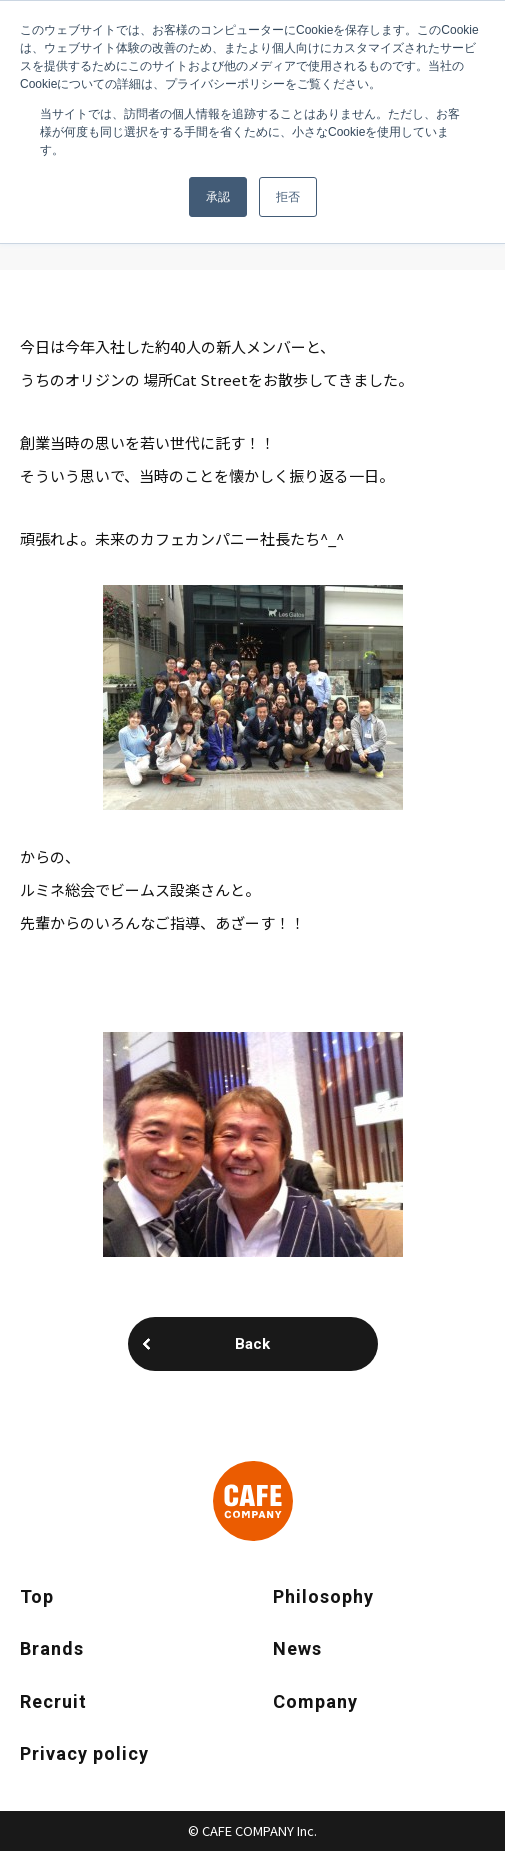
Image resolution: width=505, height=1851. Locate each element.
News (297, 1648)
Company (315, 1701)
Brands (52, 1648)
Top (37, 1596)
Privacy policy (84, 1753)
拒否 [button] (288, 197)
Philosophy (323, 1596)
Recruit (53, 1701)
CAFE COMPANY (253, 1501)
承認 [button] (218, 197)
